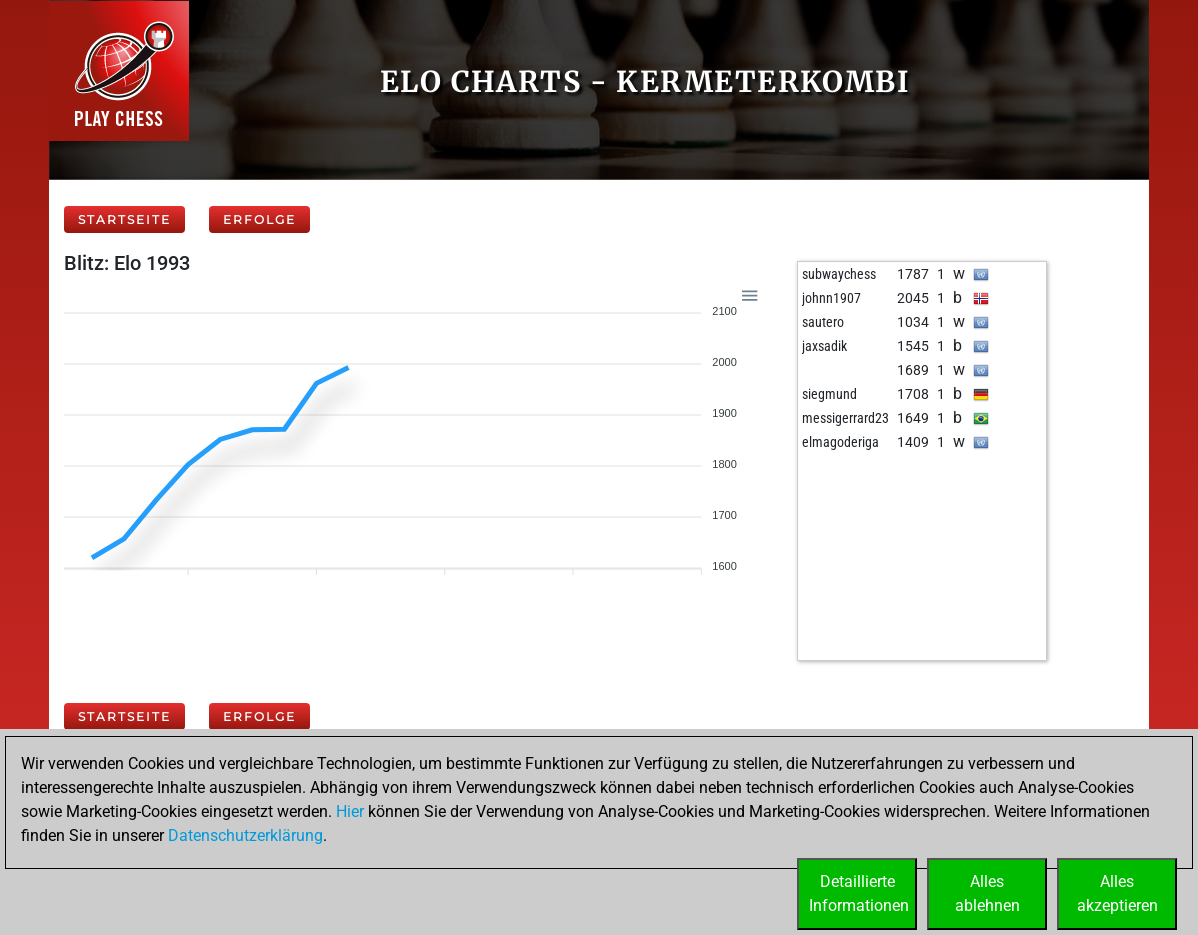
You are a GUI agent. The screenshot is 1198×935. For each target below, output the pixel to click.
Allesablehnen (987, 893)
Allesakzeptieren (1117, 893)
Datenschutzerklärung (245, 835)
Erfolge (259, 219)
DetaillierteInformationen (859, 893)
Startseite (124, 219)
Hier (350, 811)
